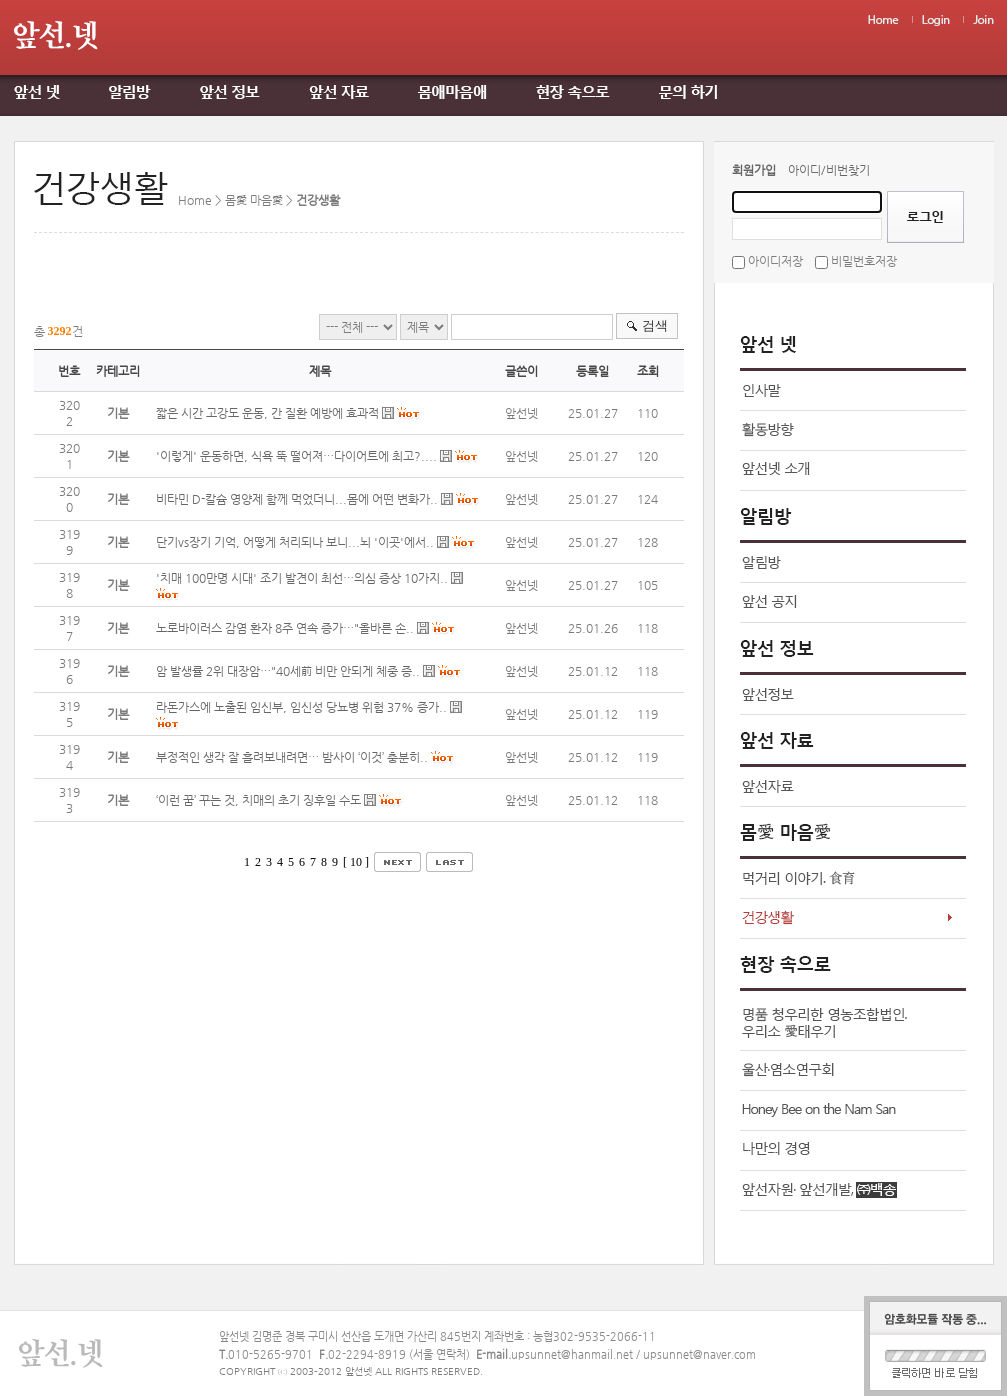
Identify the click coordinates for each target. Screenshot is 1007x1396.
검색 (655, 325)
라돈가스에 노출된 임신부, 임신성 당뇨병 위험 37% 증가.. (301, 707)
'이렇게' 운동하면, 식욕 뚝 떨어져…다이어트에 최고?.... (296, 456)
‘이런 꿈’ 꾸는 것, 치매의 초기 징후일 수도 (260, 800)
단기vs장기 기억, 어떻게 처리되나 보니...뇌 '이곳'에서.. (295, 542)
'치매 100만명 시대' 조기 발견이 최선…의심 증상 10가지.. (302, 578)
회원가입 (754, 170)
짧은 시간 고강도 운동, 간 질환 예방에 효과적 (267, 413)
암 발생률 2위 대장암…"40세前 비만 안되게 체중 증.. (288, 671)
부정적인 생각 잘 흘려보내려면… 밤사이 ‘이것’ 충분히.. (292, 757)
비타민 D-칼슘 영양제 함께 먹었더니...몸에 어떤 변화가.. (297, 499)
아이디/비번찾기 (829, 170)
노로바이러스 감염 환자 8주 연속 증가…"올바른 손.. (285, 628)
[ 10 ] (356, 862)
